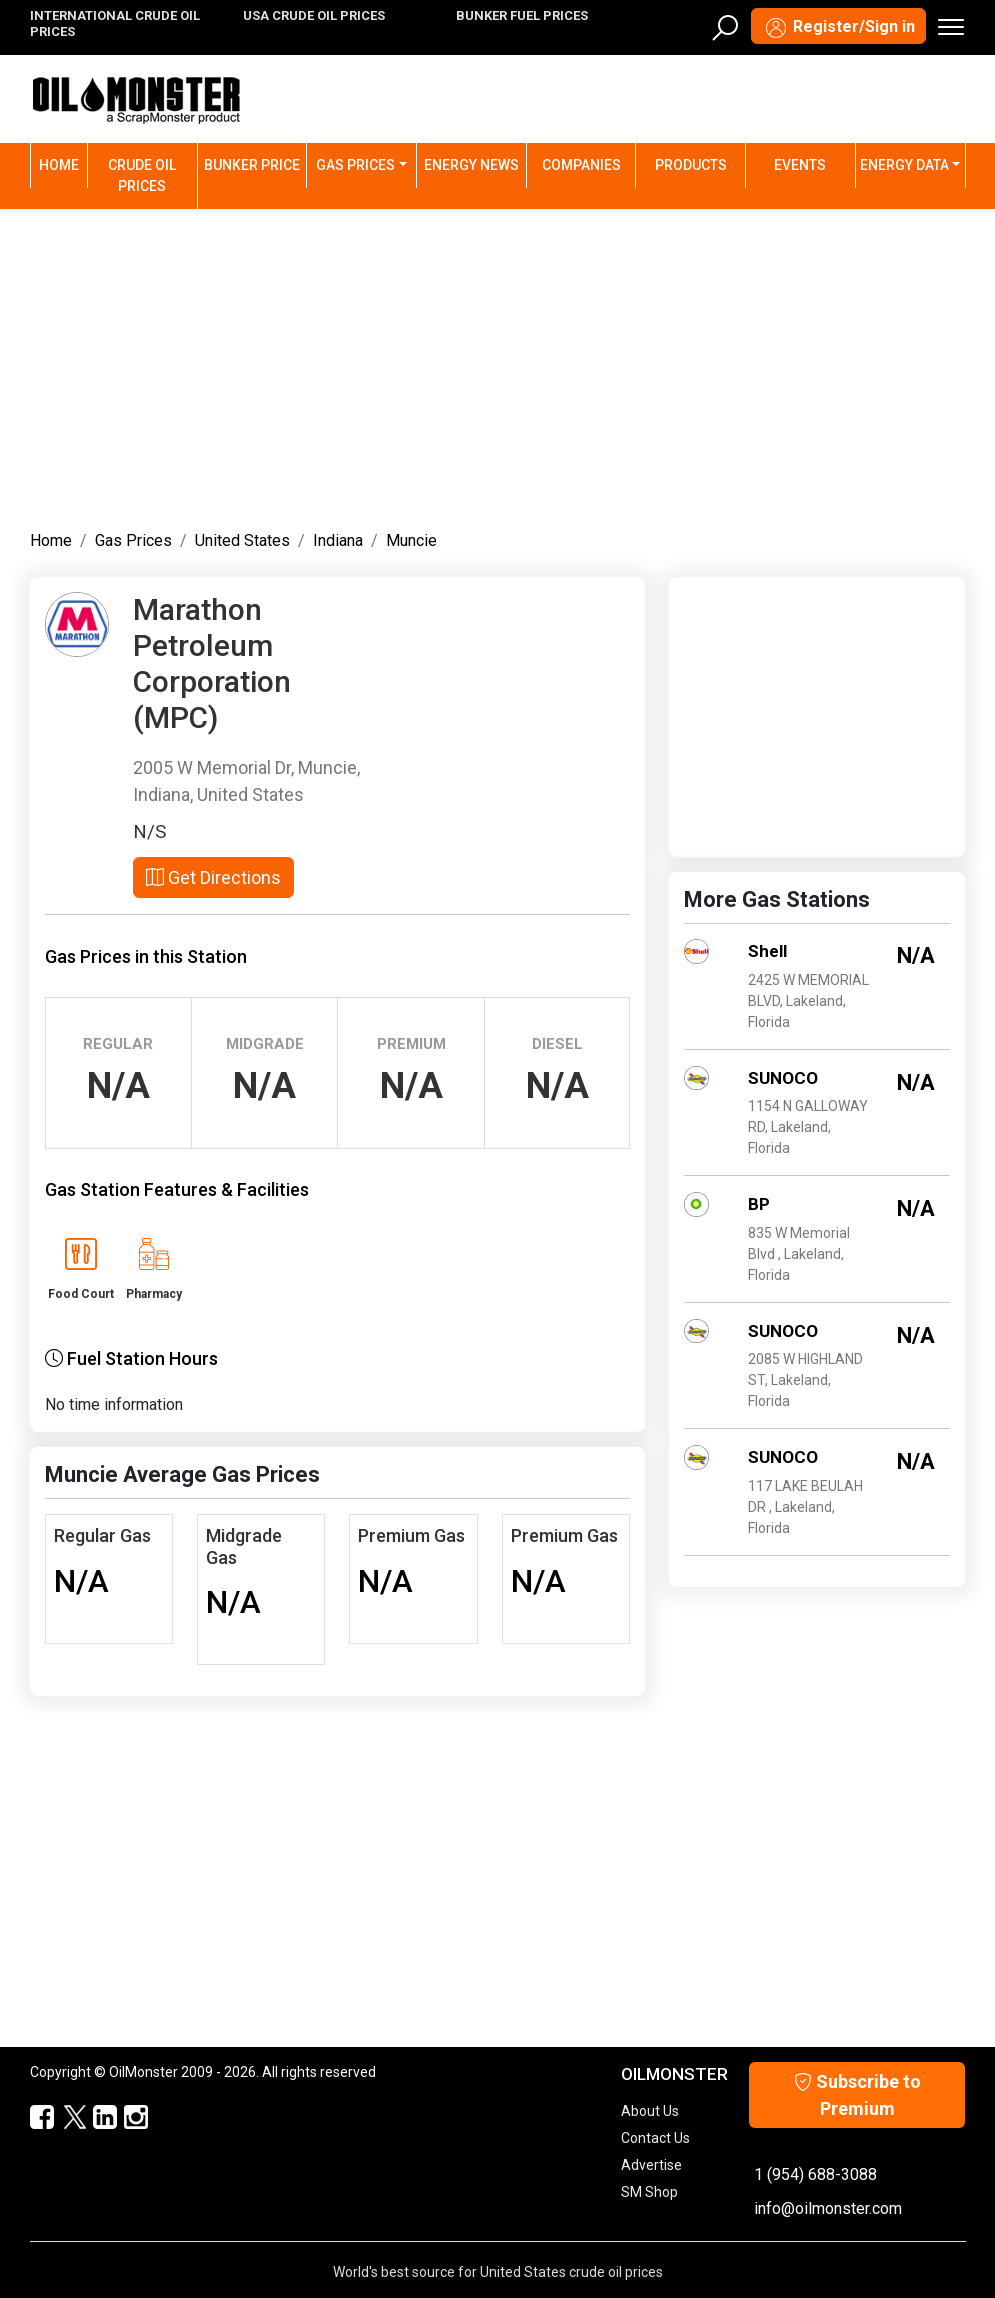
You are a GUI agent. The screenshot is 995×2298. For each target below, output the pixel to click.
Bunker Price (252, 165)
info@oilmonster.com (828, 2208)
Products (691, 165)
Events (800, 165)
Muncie (411, 540)
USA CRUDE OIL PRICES (314, 15)
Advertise (651, 2165)
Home (63, 163)
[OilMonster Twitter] (64, 2118)
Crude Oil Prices (142, 175)
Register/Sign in (838, 28)
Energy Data (904, 165)
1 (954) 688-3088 (815, 2174)
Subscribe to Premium (857, 2095)
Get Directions (213, 877)
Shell (767, 951)
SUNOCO (783, 1078)
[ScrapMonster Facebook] (33, 2118)
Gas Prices (355, 165)
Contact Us (655, 2138)
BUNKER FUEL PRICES (522, 15)
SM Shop (649, 2192)
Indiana (338, 540)
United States (242, 540)
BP (759, 1204)
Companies (581, 165)
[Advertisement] (498, 365)
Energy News (471, 165)
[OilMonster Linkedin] (95, 2118)
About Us (650, 2111)
